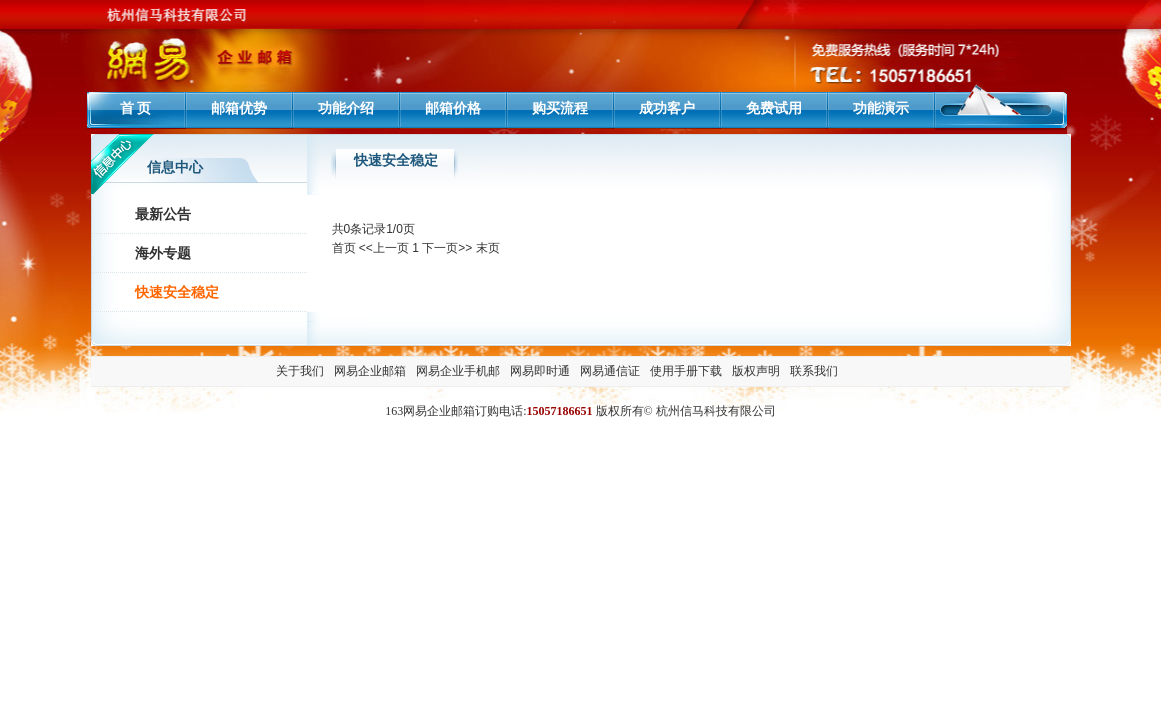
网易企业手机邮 (458, 371)
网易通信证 (610, 371)
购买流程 (560, 108)
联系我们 (814, 371)
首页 (344, 248)
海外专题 (163, 253)
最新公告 (163, 214)
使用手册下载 (686, 371)
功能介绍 (346, 108)
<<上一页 (384, 248)
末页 (488, 248)
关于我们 (300, 371)
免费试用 (774, 108)
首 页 (136, 108)
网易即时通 (540, 371)
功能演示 (881, 108)
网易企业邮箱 (370, 371)
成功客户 (667, 108)
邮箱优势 (239, 108)
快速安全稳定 (177, 292)
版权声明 (756, 371)
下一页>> (447, 248)
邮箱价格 (453, 108)
